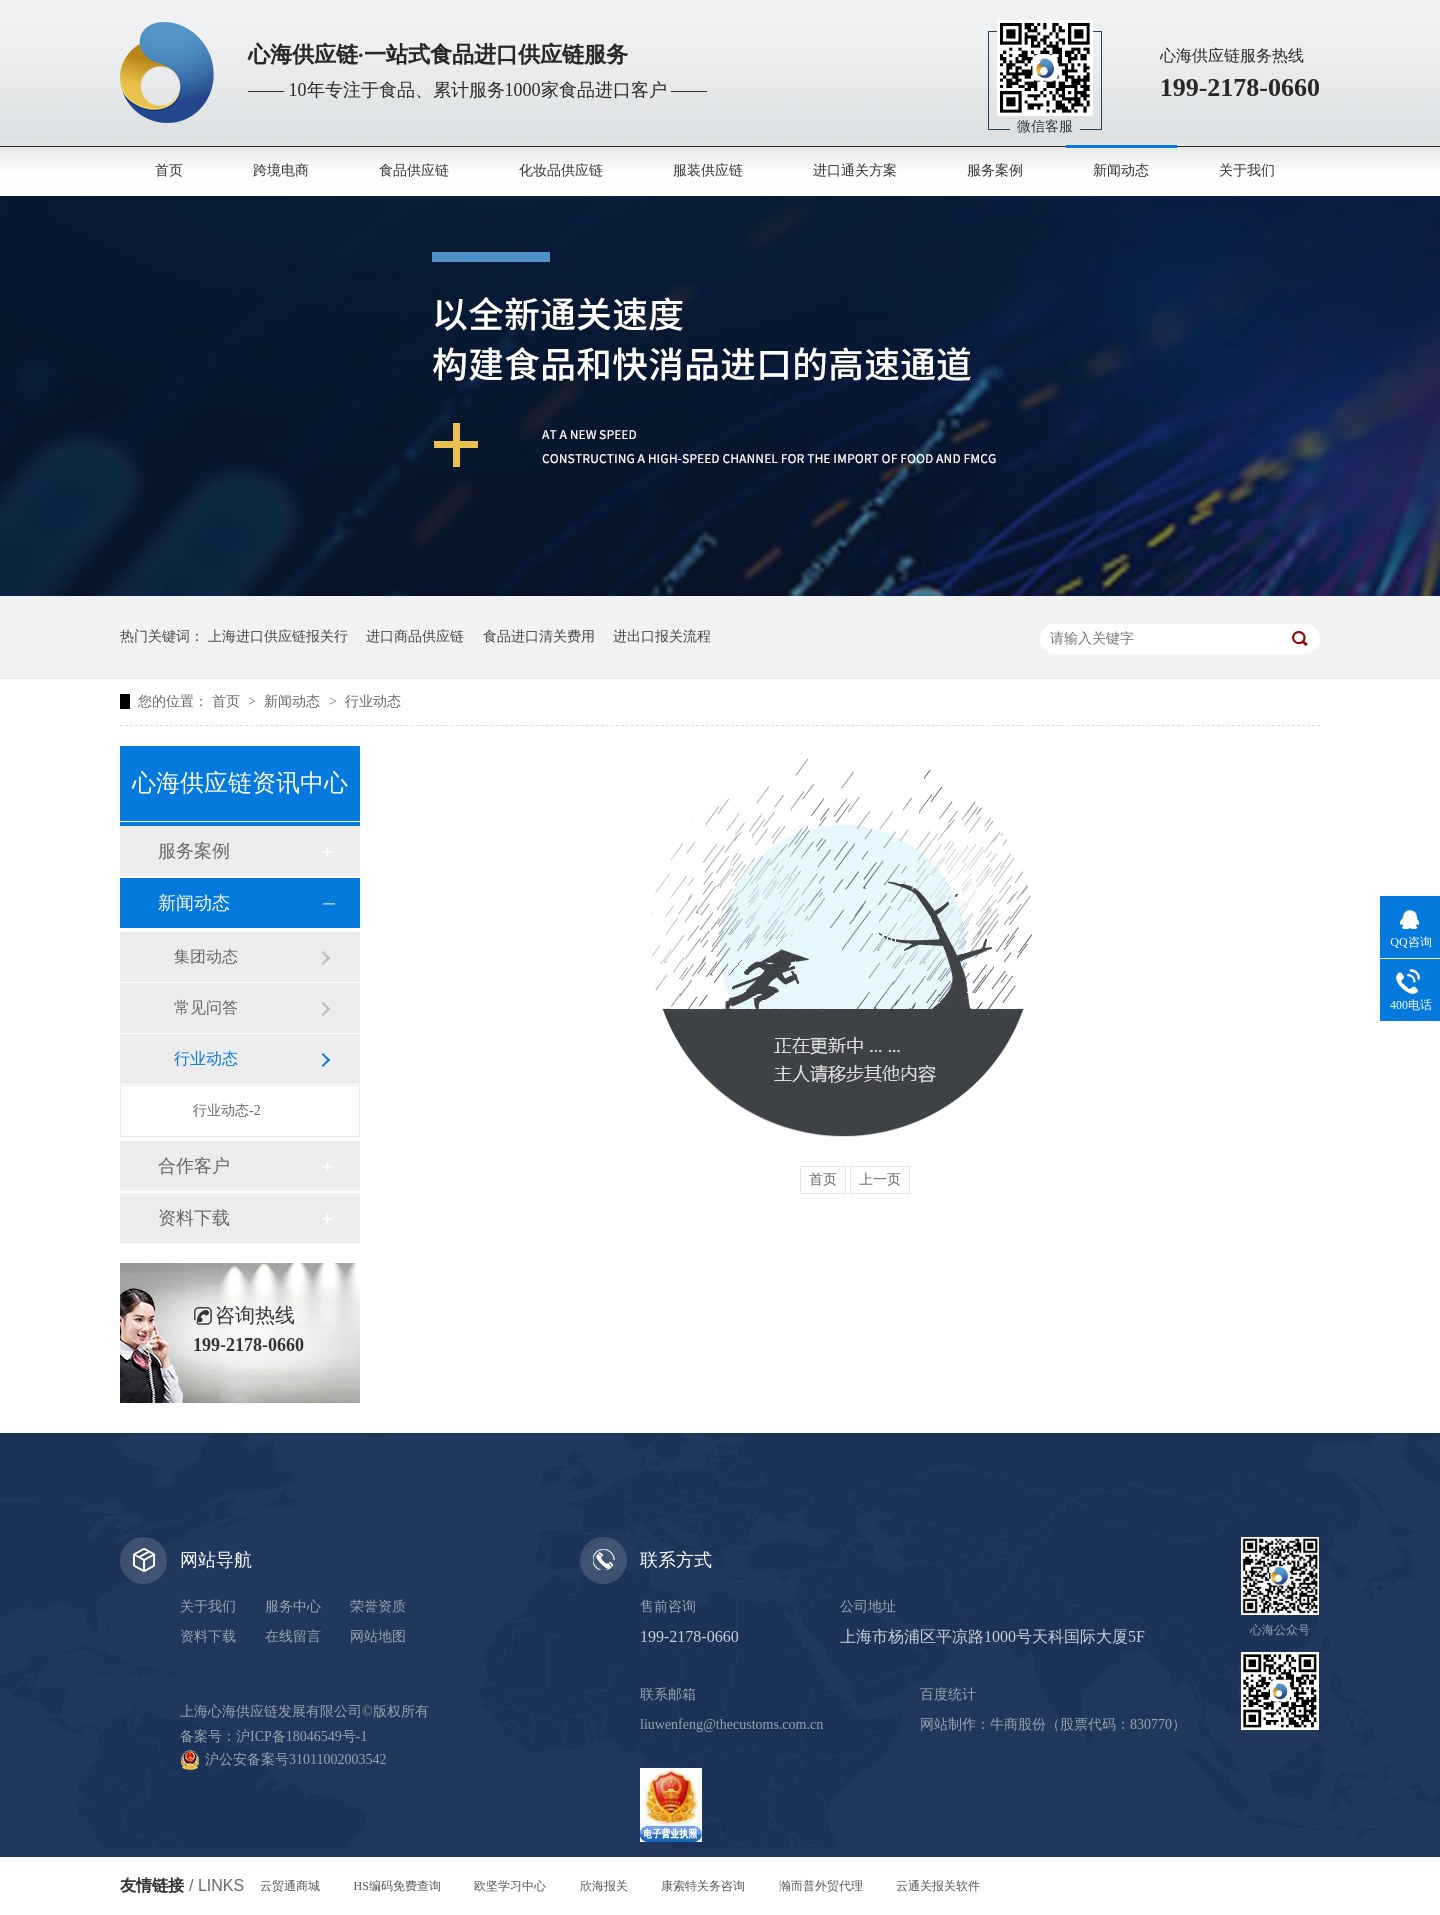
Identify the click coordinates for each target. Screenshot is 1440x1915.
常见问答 (206, 1007)
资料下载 (194, 1218)
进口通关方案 (855, 170)
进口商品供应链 (415, 636)
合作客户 (194, 1166)
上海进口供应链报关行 (278, 636)
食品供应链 (414, 170)
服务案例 (995, 170)
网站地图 (378, 1636)
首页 (169, 170)
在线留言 (293, 1636)
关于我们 (1247, 170)
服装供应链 (708, 170)
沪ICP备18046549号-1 (301, 1736)
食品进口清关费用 (539, 636)
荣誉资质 (378, 1606)
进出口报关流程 (662, 636)
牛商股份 (1018, 1724)
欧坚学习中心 (510, 1886)
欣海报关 (604, 1886)
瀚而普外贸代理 (821, 1886)
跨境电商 (281, 170)
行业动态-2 (227, 1110)
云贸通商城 (290, 1886)
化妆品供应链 (561, 170)
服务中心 (293, 1606)
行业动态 (373, 701)
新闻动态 (1121, 170)
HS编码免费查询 (397, 1886)
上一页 (880, 1179)
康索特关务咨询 (703, 1886)
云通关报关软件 (938, 1886)
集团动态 (206, 956)
